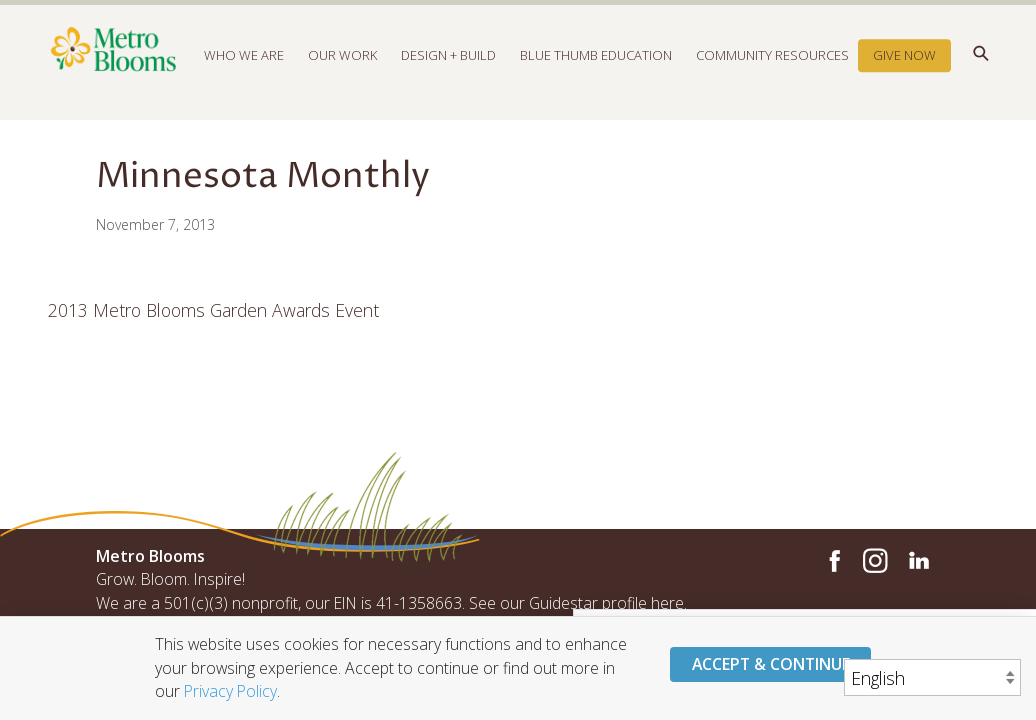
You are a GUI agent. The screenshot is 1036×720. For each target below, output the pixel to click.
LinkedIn (918, 561)
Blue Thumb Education (596, 64)
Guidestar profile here (606, 603)
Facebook (832, 561)
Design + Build (448, 64)
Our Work (342, 64)
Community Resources (772, 64)
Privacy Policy (230, 691)
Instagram (875, 561)
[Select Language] (932, 677)
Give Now (904, 64)
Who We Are (244, 64)
